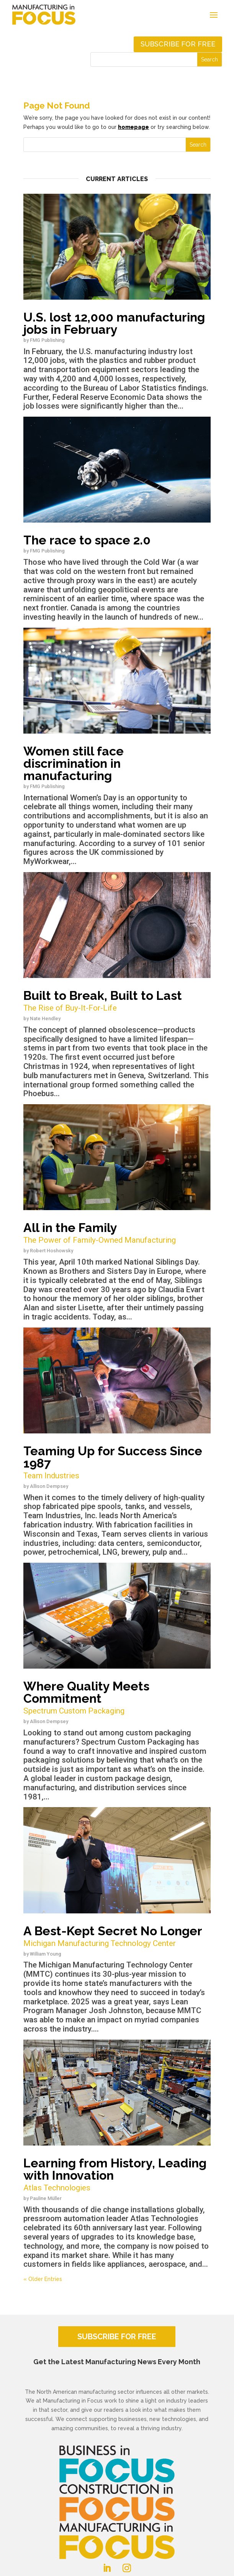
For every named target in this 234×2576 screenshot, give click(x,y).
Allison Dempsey (49, 1486)
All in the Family (117, 1233)
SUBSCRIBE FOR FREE (116, 2336)
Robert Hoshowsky (51, 1250)
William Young (45, 1954)
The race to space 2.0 (87, 540)
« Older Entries (42, 2279)
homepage (133, 127)
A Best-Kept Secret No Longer (117, 1936)
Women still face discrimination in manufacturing (73, 763)
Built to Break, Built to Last (117, 1001)
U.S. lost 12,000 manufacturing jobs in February (114, 323)
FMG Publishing (47, 340)
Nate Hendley (45, 1018)
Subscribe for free (178, 44)
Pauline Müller (46, 2198)
